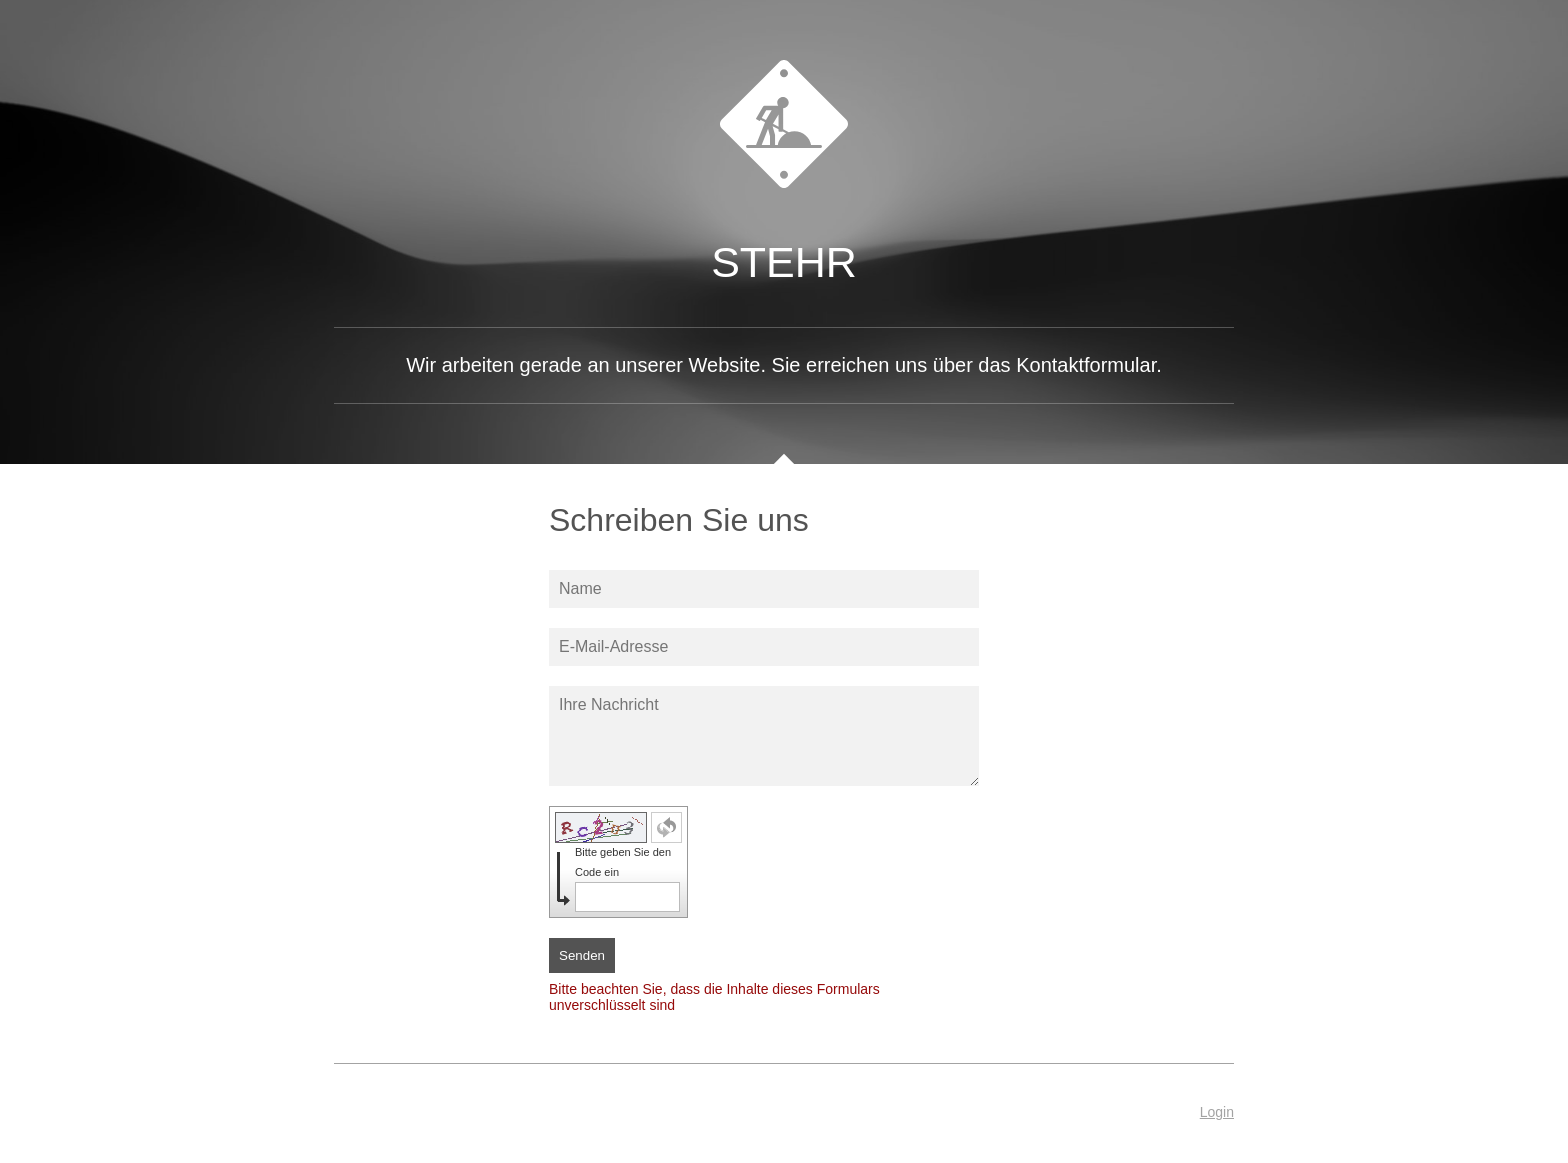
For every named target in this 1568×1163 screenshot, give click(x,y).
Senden (582, 955)
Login (1217, 1112)
